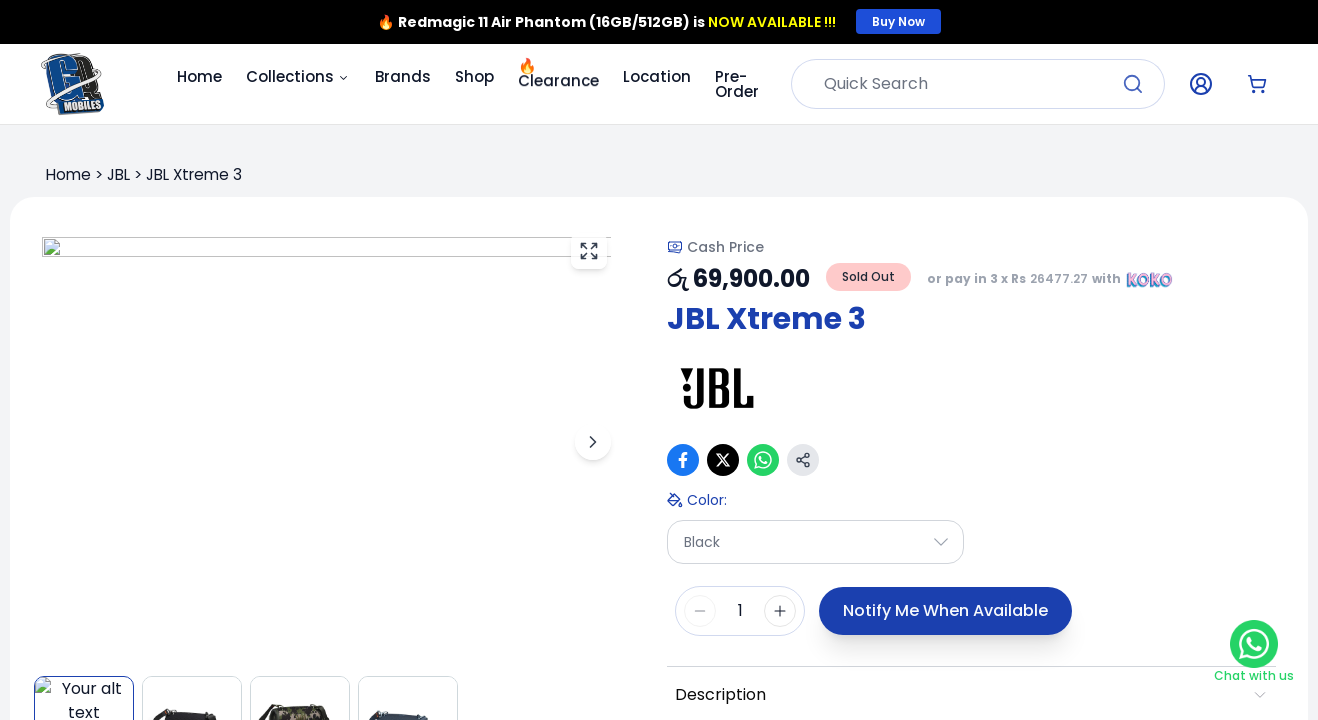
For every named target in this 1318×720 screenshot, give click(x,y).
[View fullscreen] (589, 251)
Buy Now (898, 21)
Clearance (558, 73)
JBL (118, 174)
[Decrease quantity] (700, 611)
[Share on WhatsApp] (763, 460)
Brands (403, 76)
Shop (474, 76)
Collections (298, 76)
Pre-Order (737, 84)
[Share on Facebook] (683, 460)
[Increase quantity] (780, 611)
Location (657, 76)
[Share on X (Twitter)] (723, 460)
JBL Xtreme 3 (194, 174)
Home (199, 76)
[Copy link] (803, 460)
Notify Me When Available (945, 610)
